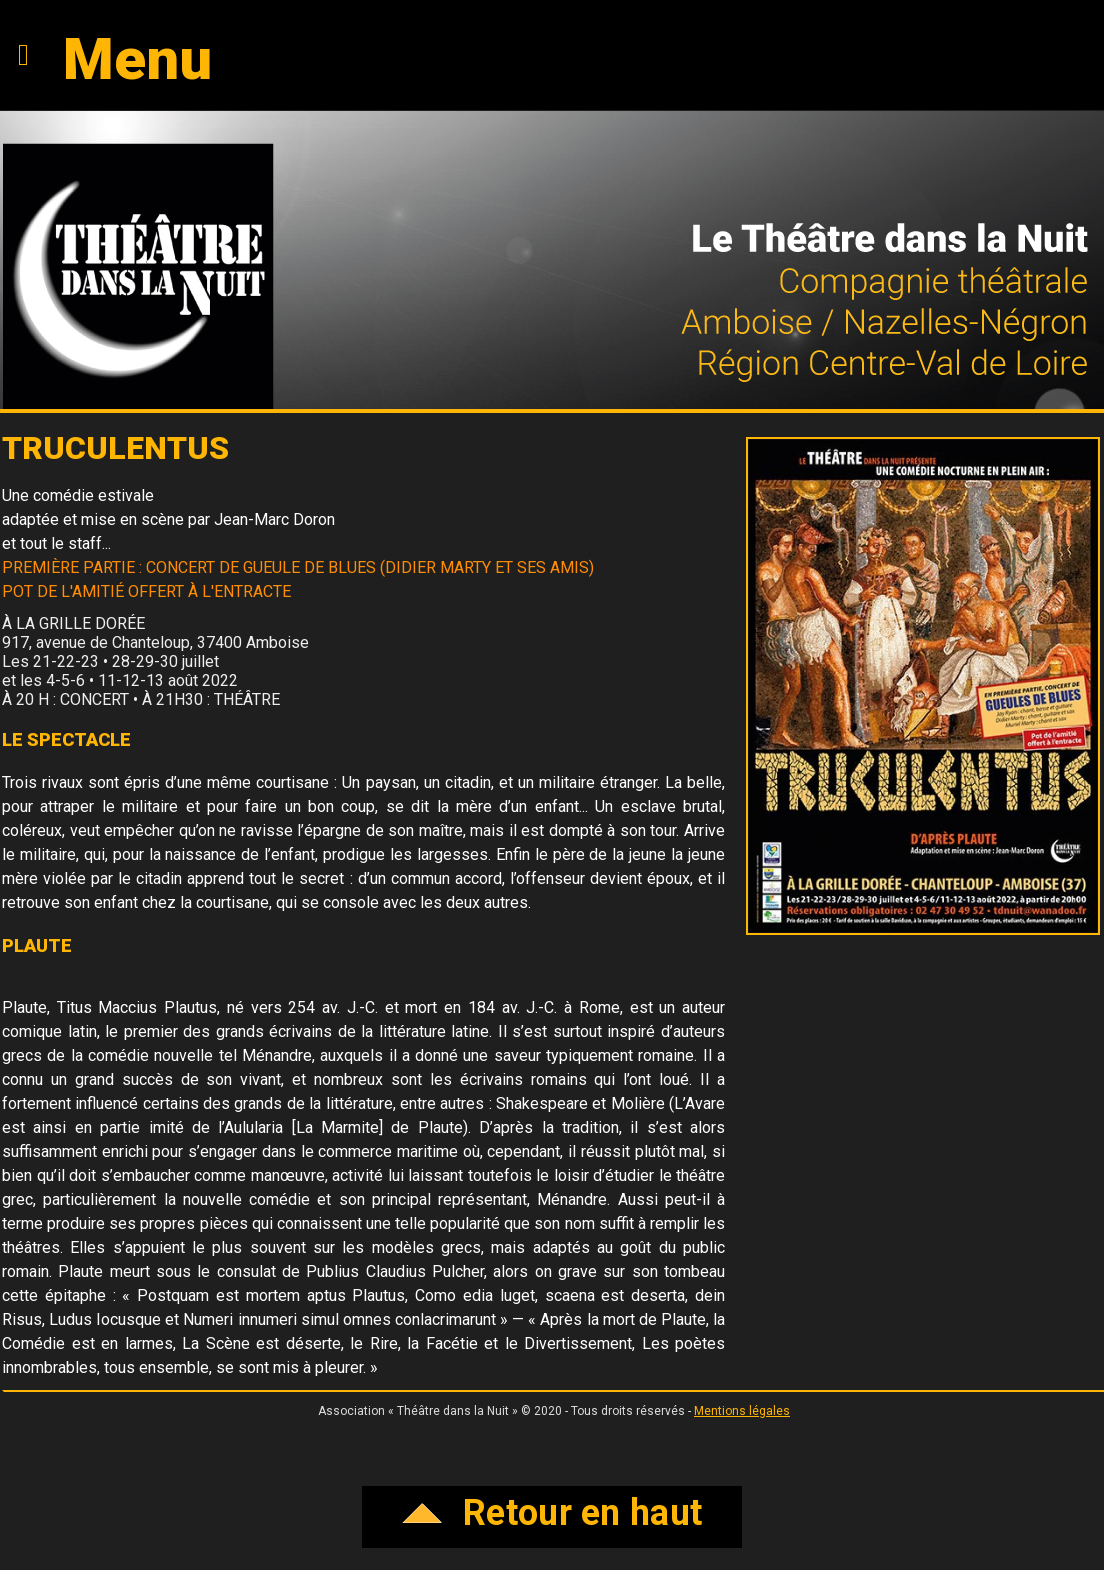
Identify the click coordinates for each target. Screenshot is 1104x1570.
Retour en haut (552, 1513)
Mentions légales (742, 1411)
